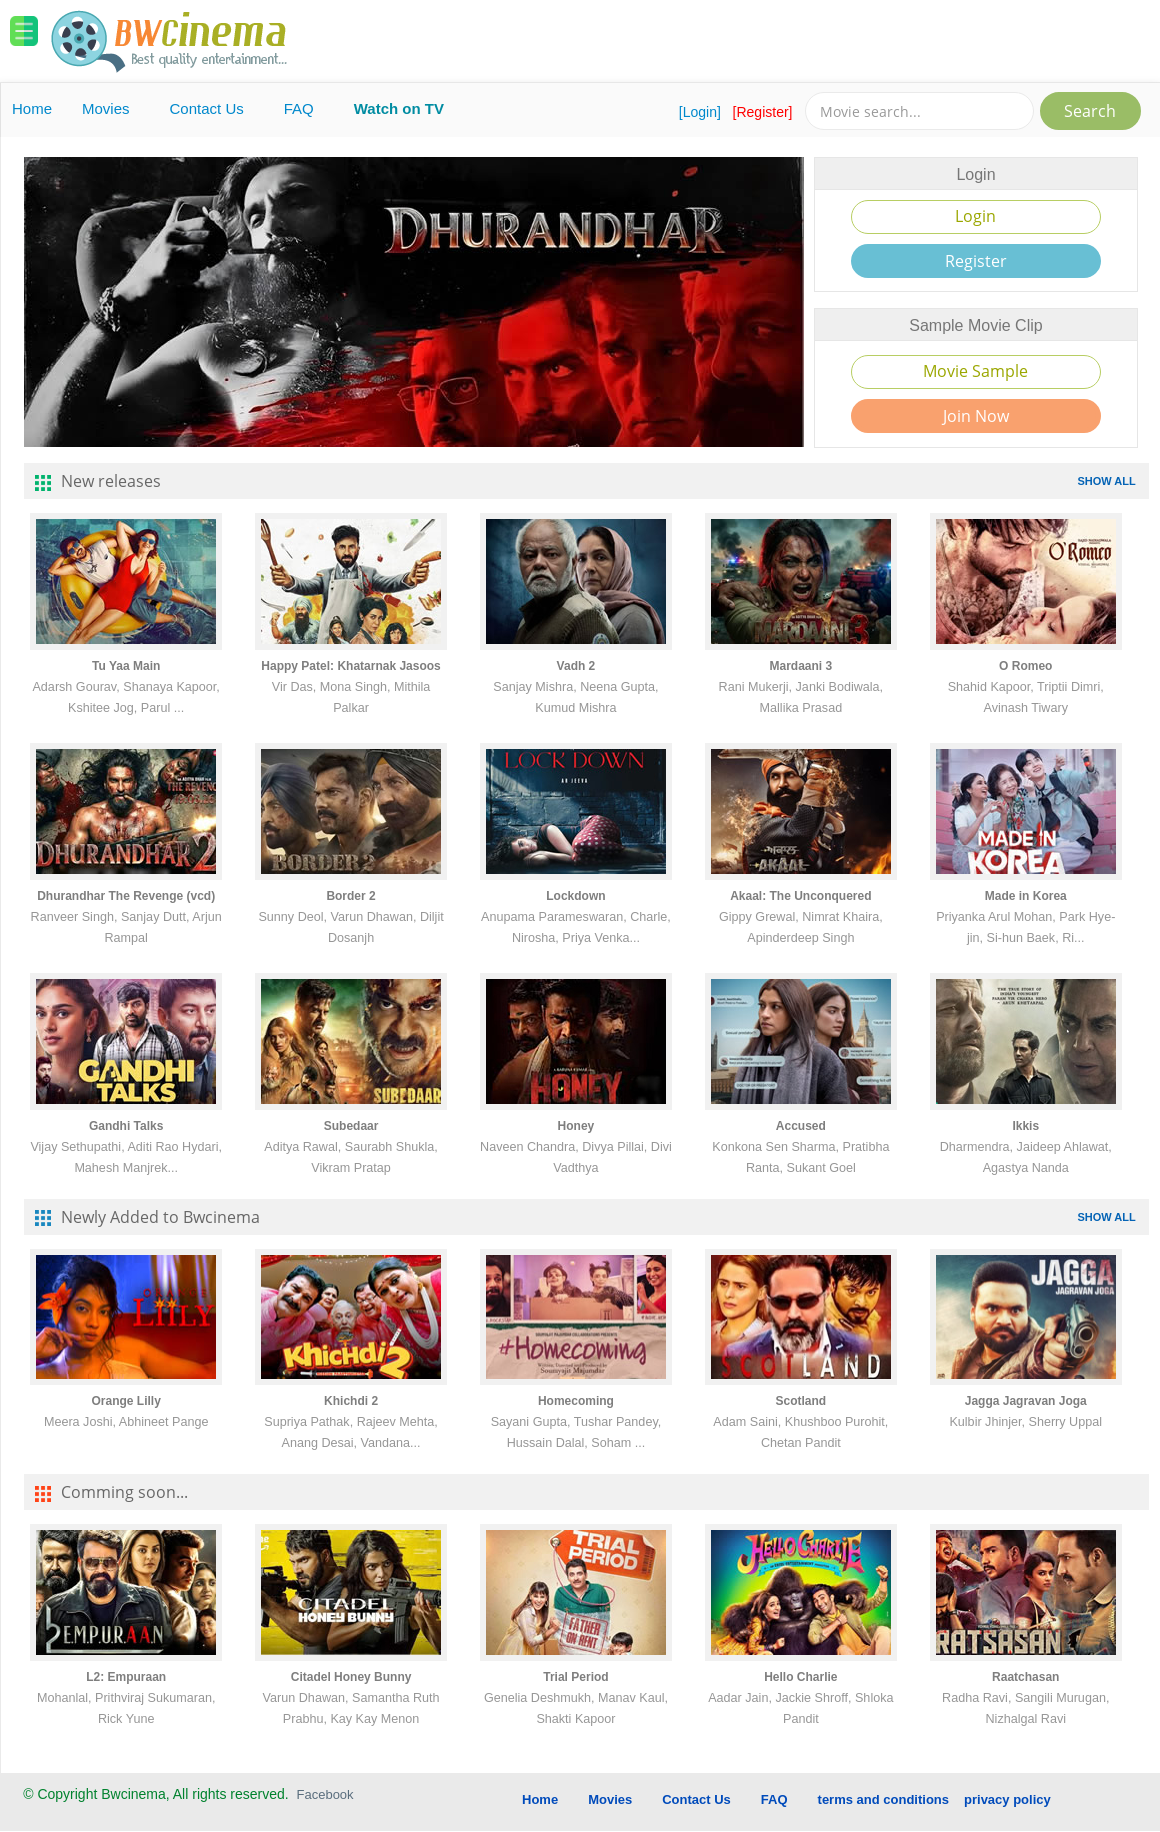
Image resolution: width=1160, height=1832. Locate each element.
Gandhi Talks (126, 1126)
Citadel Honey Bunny (351, 1677)
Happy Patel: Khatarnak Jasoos (350, 666)
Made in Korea (1026, 896)
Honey (576, 1126)
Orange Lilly (125, 1401)
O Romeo (1025, 666)
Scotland (801, 1401)
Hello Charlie (800, 1677)
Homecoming (576, 1401)
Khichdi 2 (351, 1401)
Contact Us (207, 108)
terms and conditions (883, 1799)
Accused (801, 1126)
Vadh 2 (576, 666)
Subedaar (351, 1126)
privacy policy (1007, 1799)
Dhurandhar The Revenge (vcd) (126, 896)
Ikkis (1025, 1126)
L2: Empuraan (126, 1677)
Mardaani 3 (800, 666)
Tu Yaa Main (126, 666)
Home (32, 108)
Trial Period (575, 1677)
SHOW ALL (1106, 481)
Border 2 (350, 896)
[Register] (763, 112)
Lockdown (575, 896)
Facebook (325, 1794)
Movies (106, 108)
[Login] (700, 112)
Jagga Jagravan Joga (1026, 1401)
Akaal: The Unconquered (800, 896)
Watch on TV (399, 108)
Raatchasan (1025, 1677)
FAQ (299, 108)
